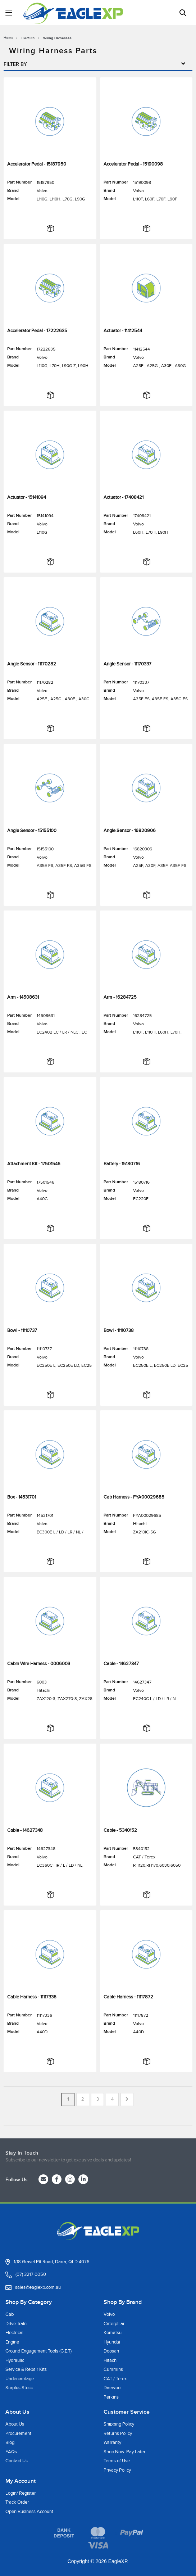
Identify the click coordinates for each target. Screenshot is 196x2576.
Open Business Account (29, 2511)
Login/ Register (20, 2493)
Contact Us (16, 2461)
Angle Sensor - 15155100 (31, 830)
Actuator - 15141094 (26, 497)
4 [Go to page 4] (112, 2099)
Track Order (17, 2502)
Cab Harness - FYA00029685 (134, 1497)
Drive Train (16, 2324)
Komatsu (113, 2333)
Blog (9, 2442)
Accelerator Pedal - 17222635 (37, 331)
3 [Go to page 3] (97, 2099)
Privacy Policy (117, 2470)
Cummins (113, 2369)
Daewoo (112, 2388)
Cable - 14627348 (25, 1830)
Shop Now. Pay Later (124, 2452)
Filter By (98, 63)
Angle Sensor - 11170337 (127, 664)
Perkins (111, 2397)
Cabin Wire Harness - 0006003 (38, 1664)
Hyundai (112, 2342)
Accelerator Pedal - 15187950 (36, 164)
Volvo (109, 2314)
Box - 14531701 (21, 1497)
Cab (9, 2314)
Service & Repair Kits (26, 2369)
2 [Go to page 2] (82, 2099)
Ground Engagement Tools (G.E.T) (38, 2351)
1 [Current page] (68, 2099)
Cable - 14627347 (121, 1664)
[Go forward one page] (126, 2099)
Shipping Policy (119, 2424)
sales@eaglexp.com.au (38, 2287)
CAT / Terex (115, 2379)
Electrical (14, 2333)
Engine (12, 2342)
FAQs (11, 2452)
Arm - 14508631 (23, 997)
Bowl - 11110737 (22, 1330)
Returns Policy (118, 2433)
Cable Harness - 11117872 (128, 1997)
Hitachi (111, 2360)
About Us (14, 2424)
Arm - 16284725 (120, 997)
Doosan (111, 2351)
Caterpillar (114, 2324)
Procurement (18, 2433)
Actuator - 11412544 (123, 331)
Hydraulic (14, 2360)
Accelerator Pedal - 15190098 (133, 164)
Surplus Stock (19, 2388)
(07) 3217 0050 (30, 2274)
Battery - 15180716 (122, 1164)
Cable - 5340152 (120, 1830)
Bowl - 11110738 (119, 1330)
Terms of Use (117, 2461)
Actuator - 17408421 (123, 497)
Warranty (112, 2442)
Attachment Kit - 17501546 (33, 1164)
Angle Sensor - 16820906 (130, 830)
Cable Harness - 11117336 (31, 1997)
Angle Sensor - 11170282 (31, 664)
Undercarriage (19, 2379)
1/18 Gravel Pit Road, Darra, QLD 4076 (52, 2262)
